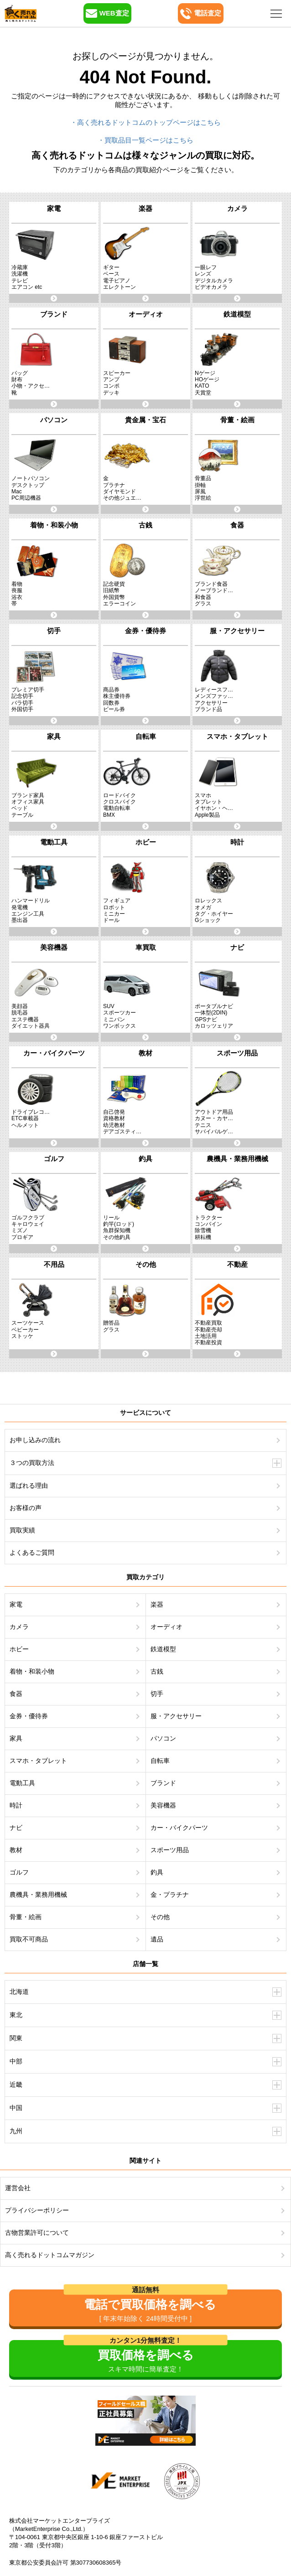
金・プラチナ (170, 1894)
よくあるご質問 (32, 1552)
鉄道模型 (163, 1649)
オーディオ (166, 1626)
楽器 (157, 1604)
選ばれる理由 (29, 1485)
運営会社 (18, 2188)
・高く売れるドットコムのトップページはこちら (145, 122)
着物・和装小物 (32, 1671)
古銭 (157, 1671)
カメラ (19, 1626)
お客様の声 (26, 1507)
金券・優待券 (29, 1716)
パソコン (163, 1738)
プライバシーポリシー (37, 2210)
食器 (16, 1693)
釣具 (157, 1872)
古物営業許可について (37, 2232)
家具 (16, 1738)
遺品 (157, 1939)
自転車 (160, 1760)
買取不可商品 (29, 1939)
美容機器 (163, 1805)
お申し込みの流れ (35, 1440)
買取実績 (22, 1530)
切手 (157, 1693)
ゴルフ (19, 1872)
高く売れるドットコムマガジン (49, 2254)
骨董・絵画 (26, 1916)
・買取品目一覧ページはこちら (145, 140)
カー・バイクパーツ (179, 1827)
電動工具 (22, 1783)
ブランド (163, 1783)
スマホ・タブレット (38, 1760)
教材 (16, 1850)
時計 (16, 1805)
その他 (160, 1916)
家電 (16, 1604)
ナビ (16, 1827)
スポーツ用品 (170, 1850)
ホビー (19, 1649)
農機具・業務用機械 (38, 1894)
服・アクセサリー (176, 1716)
